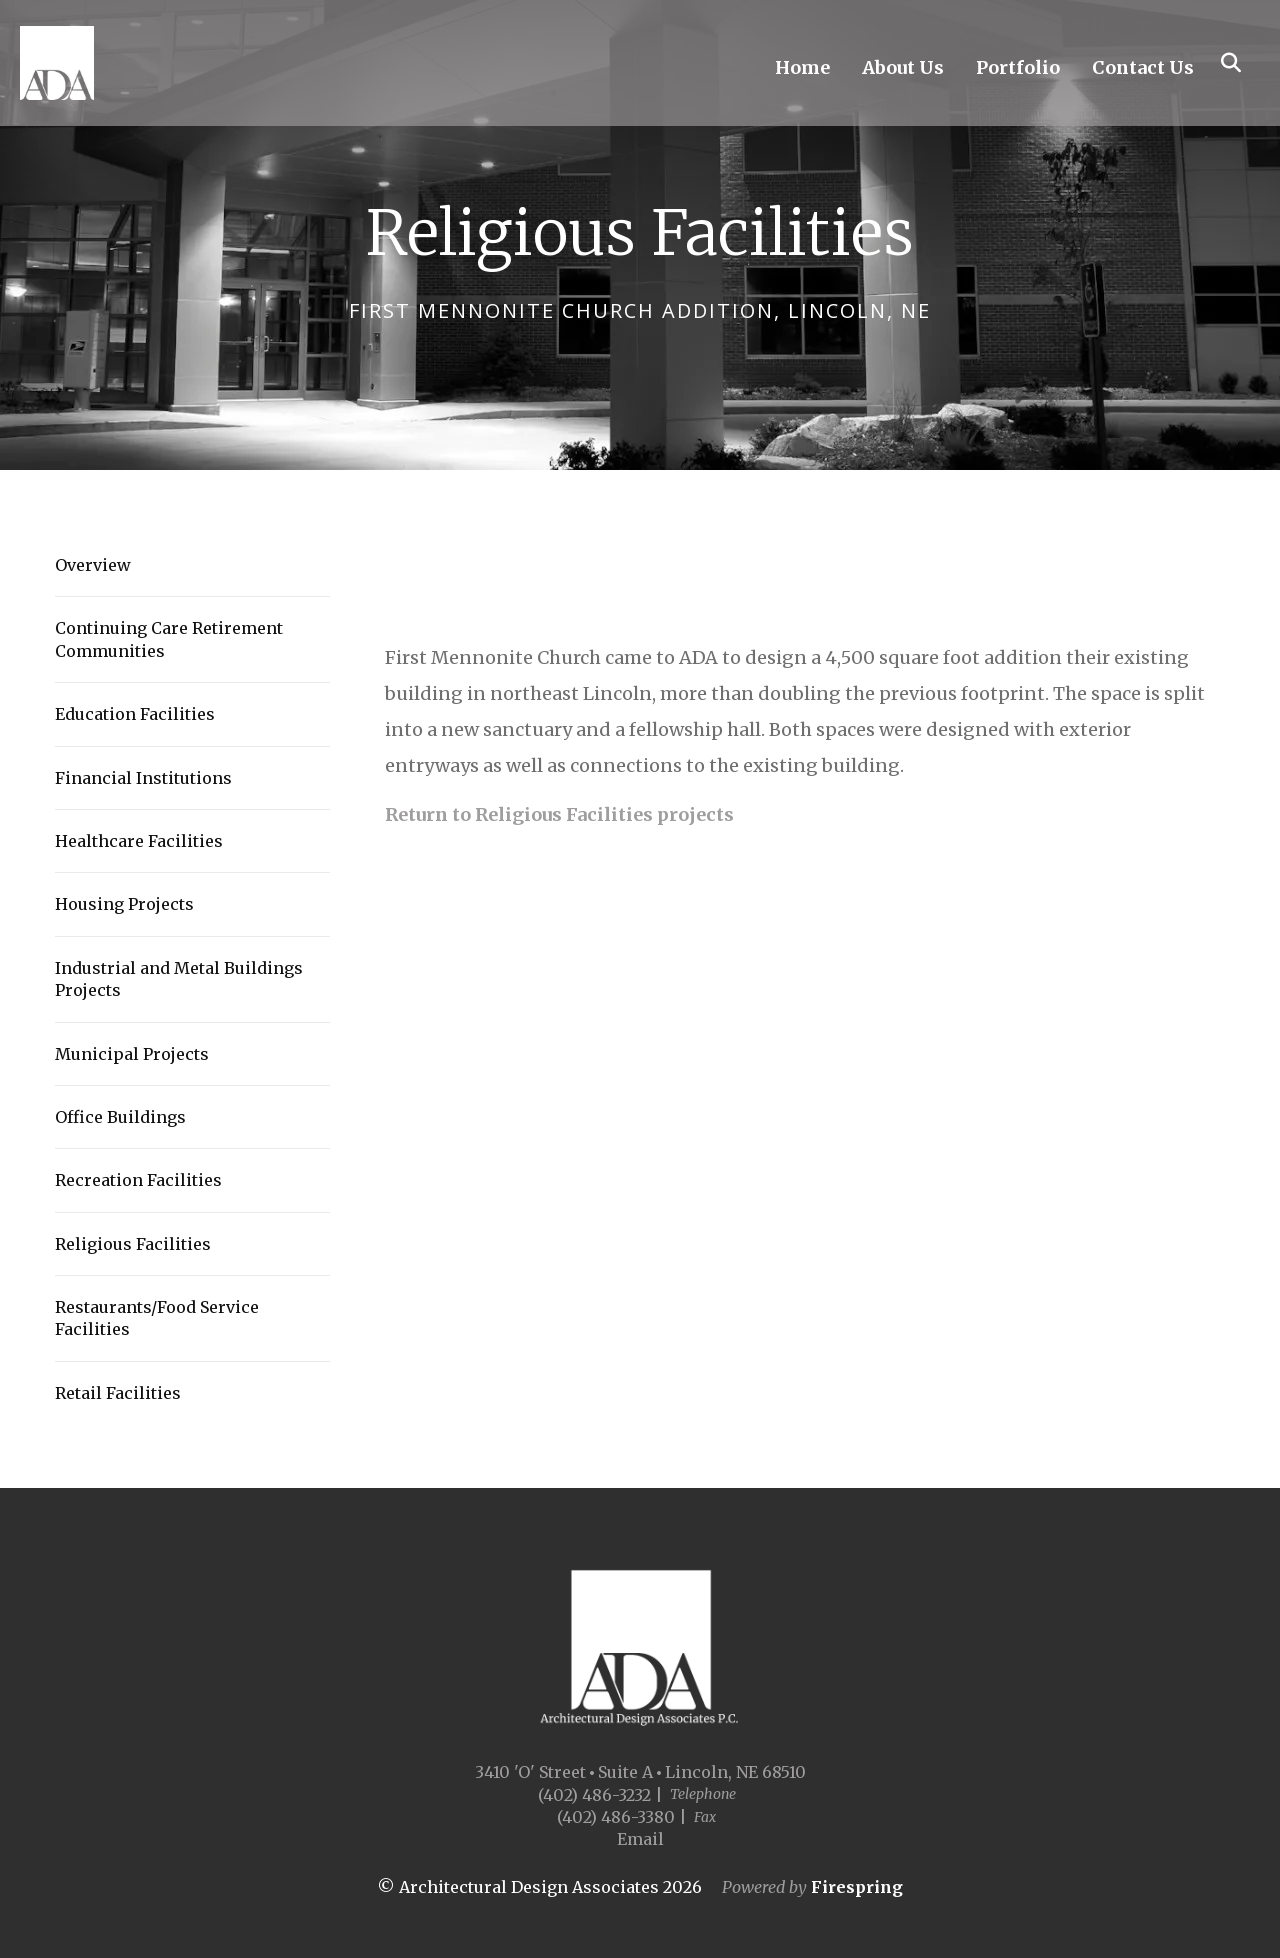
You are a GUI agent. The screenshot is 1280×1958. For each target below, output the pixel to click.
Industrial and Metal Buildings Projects (179, 979)
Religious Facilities (133, 1244)
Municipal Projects (132, 1054)
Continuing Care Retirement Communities (169, 639)
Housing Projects (124, 904)
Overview (93, 565)
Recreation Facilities (138, 1180)
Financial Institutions (143, 778)
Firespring (857, 1887)
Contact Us (1143, 70)
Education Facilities (135, 714)
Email (640, 1839)
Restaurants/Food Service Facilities (157, 1318)
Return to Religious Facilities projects (559, 814)
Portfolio (1018, 70)
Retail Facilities (118, 1393)
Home (802, 70)
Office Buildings (120, 1117)
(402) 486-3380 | (622, 1817)
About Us (903, 70)
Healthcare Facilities (139, 841)
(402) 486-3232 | (600, 1795)
